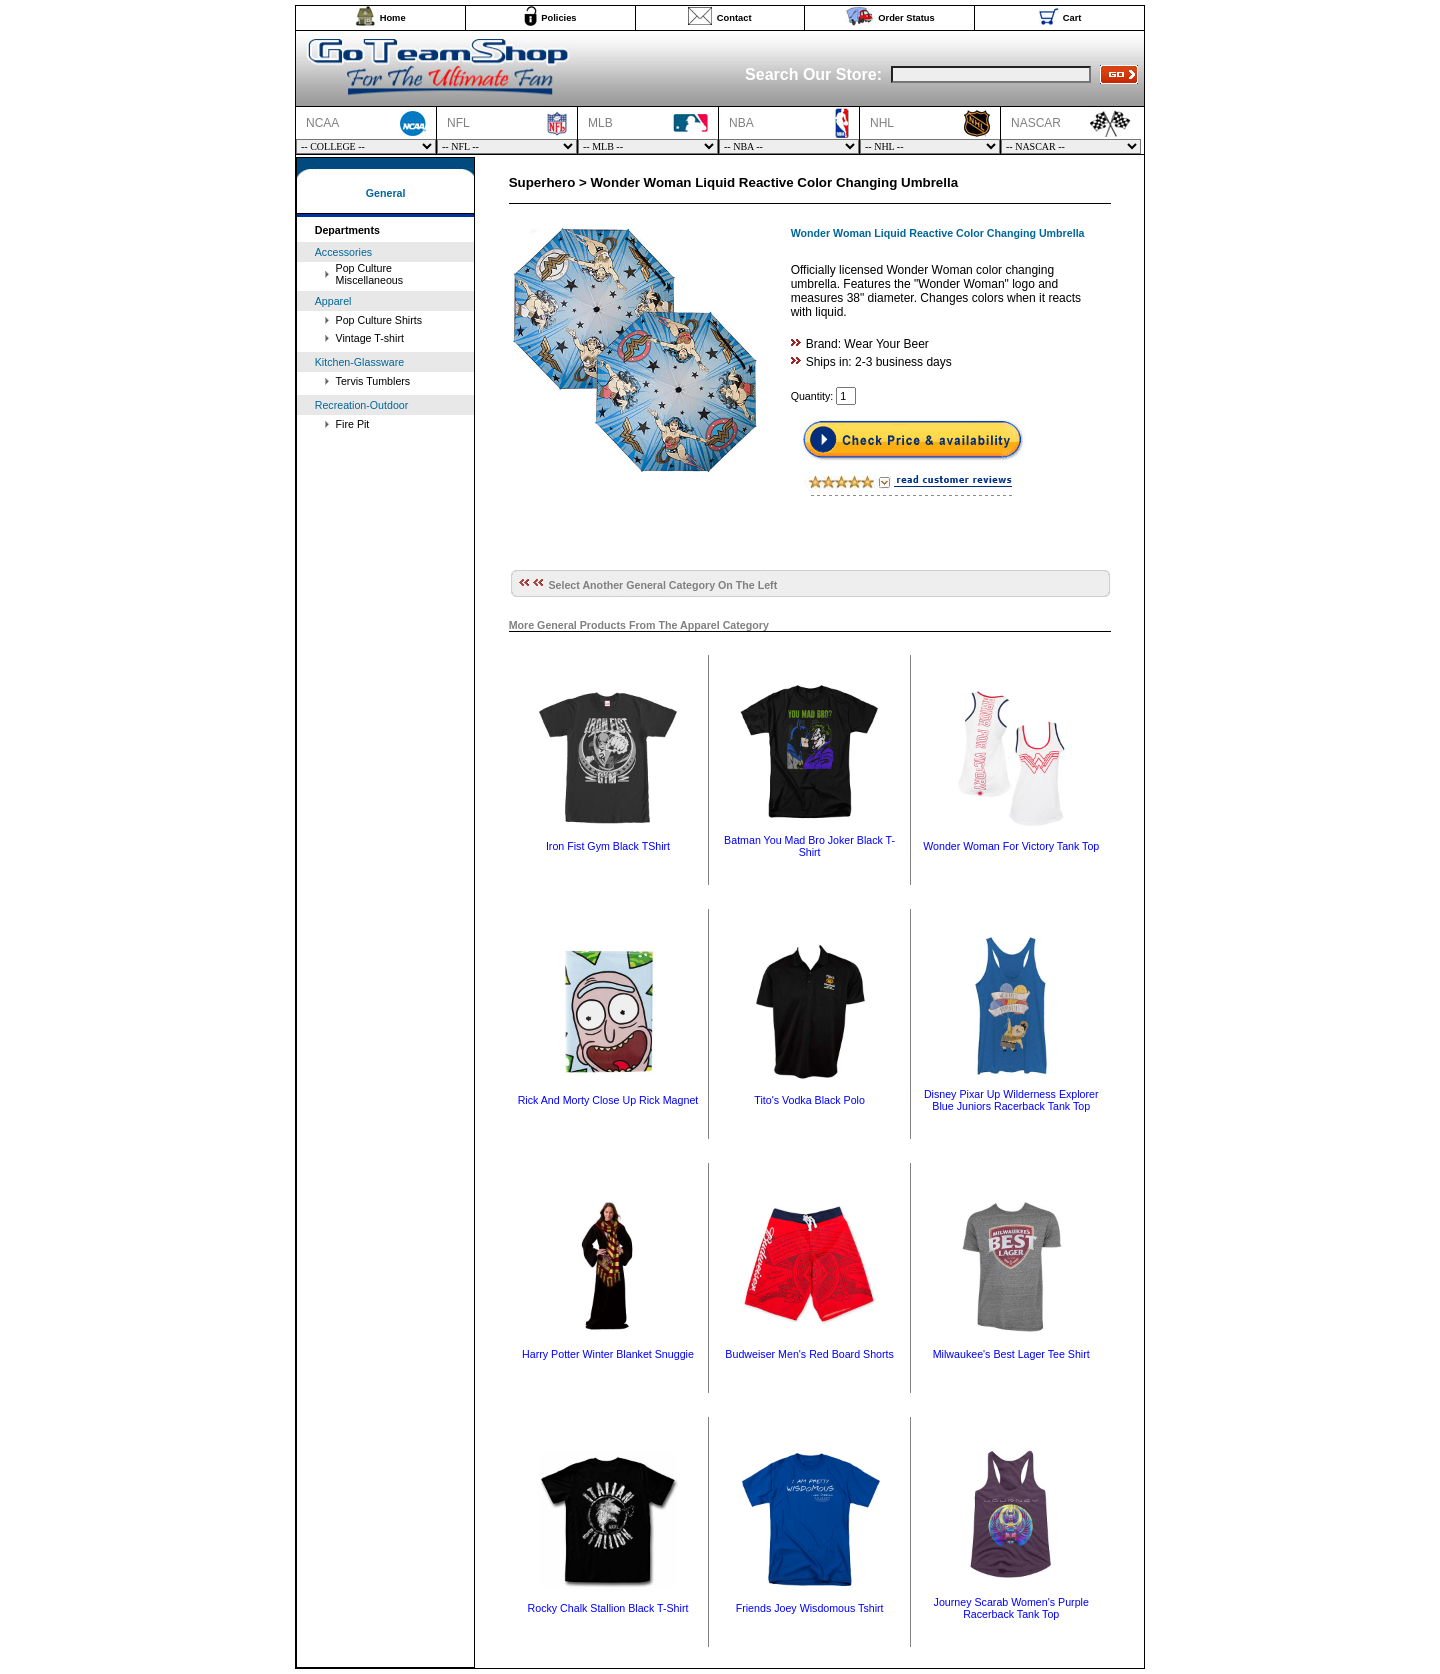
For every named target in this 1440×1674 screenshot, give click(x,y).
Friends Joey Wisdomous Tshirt (810, 1608)
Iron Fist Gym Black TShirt (608, 846)
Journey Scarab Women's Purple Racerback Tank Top (1011, 1608)
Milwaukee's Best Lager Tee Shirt (1011, 1354)
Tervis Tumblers (373, 381)
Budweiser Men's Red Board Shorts (809, 1354)
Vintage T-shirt (370, 338)
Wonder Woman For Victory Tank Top (1011, 846)
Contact (734, 18)
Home (393, 18)
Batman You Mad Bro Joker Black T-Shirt (809, 846)
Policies (558, 18)
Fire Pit (353, 424)
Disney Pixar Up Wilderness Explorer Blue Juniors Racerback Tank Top (1011, 1100)
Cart (1072, 18)
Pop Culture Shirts (379, 320)
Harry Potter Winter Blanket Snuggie (608, 1354)
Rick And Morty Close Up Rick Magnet (608, 1100)
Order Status (906, 18)
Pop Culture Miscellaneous (370, 274)
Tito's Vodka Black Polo (809, 1100)
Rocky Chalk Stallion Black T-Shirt (608, 1608)
